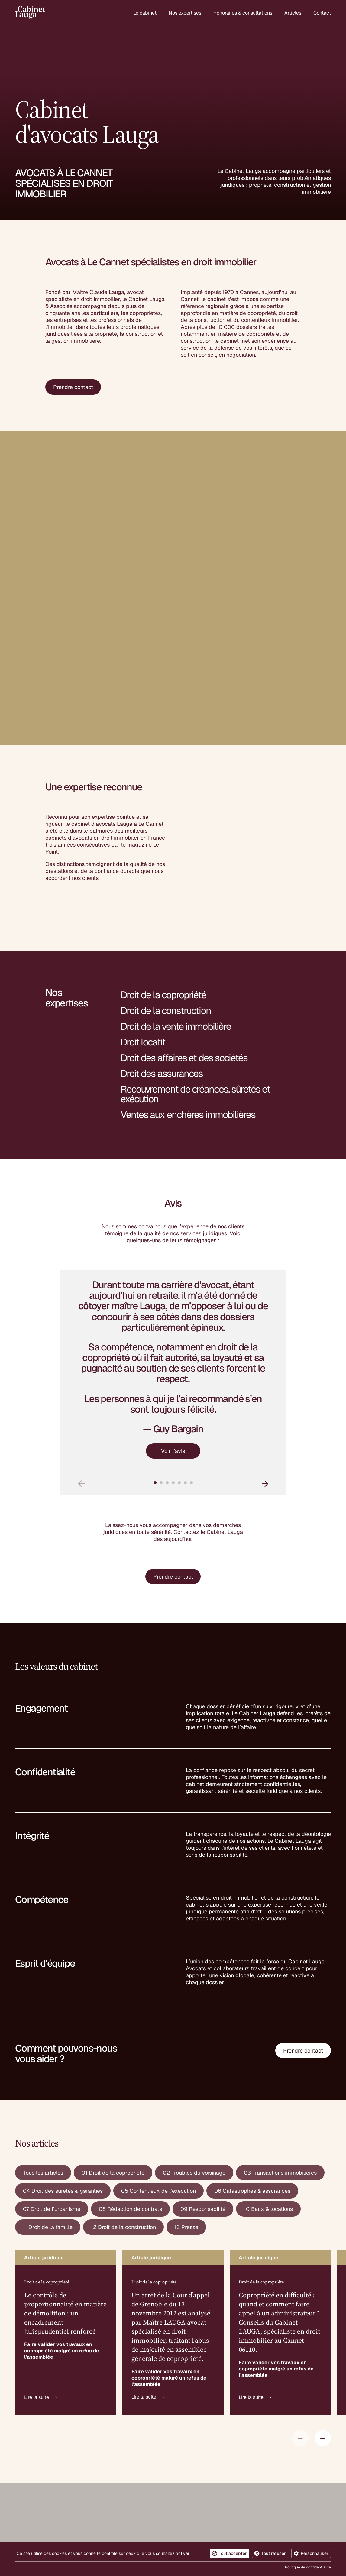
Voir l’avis (173, 1292)
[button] (265, 1325)
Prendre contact (73, 391)
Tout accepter (233, 2553)
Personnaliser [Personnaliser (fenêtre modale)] (314, 2553)
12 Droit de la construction (123, 2068)
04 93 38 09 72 (34, 2509)
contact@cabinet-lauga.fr (46, 2502)
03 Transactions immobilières (280, 2014)
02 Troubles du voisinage (194, 2014)
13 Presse (186, 2068)
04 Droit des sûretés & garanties (63, 2032)
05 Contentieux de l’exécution (158, 2032)
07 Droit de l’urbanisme (51, 2050)
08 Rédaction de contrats (130, 2050)
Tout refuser (273, 2553)
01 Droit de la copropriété (113, 2014)
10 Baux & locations (268, 2050)
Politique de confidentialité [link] (308, 2567)
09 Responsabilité (202, 2050)
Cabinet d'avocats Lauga (46, 2439)
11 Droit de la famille (48, 2068)
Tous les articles (43, 2014)
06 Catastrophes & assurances (252, 2032)
